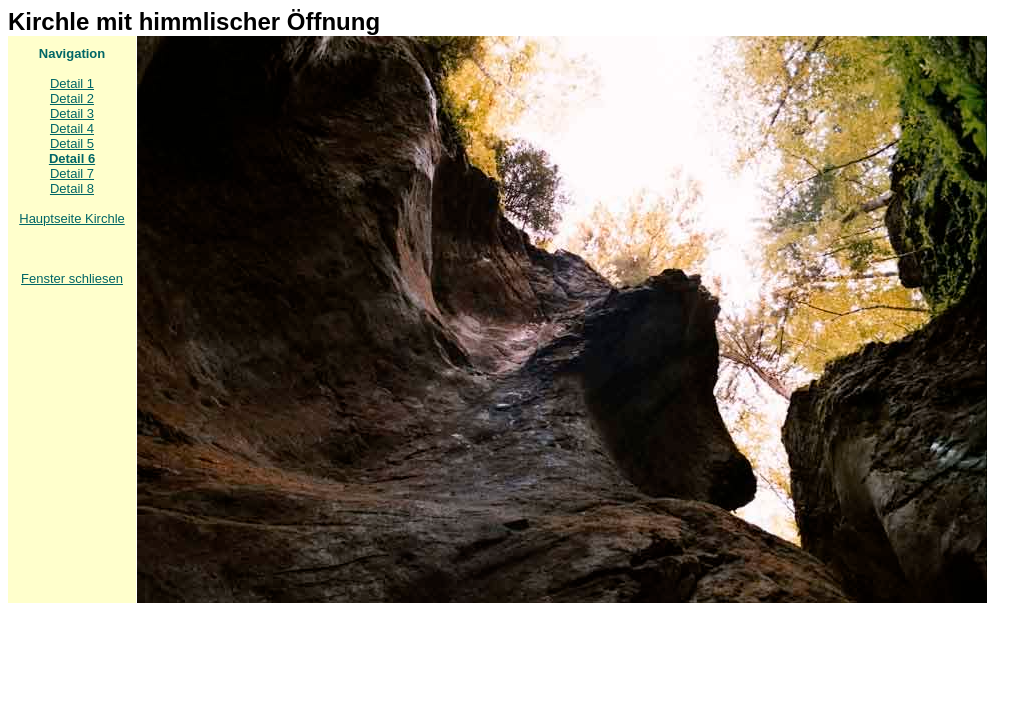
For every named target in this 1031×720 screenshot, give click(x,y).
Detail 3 (72, 113)
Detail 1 (72, 83)
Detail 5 (72, 143)
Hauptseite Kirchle (72, 218)
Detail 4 (72, 128)
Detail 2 (72, 98)
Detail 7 (72, 173)
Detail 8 (72, 188)
